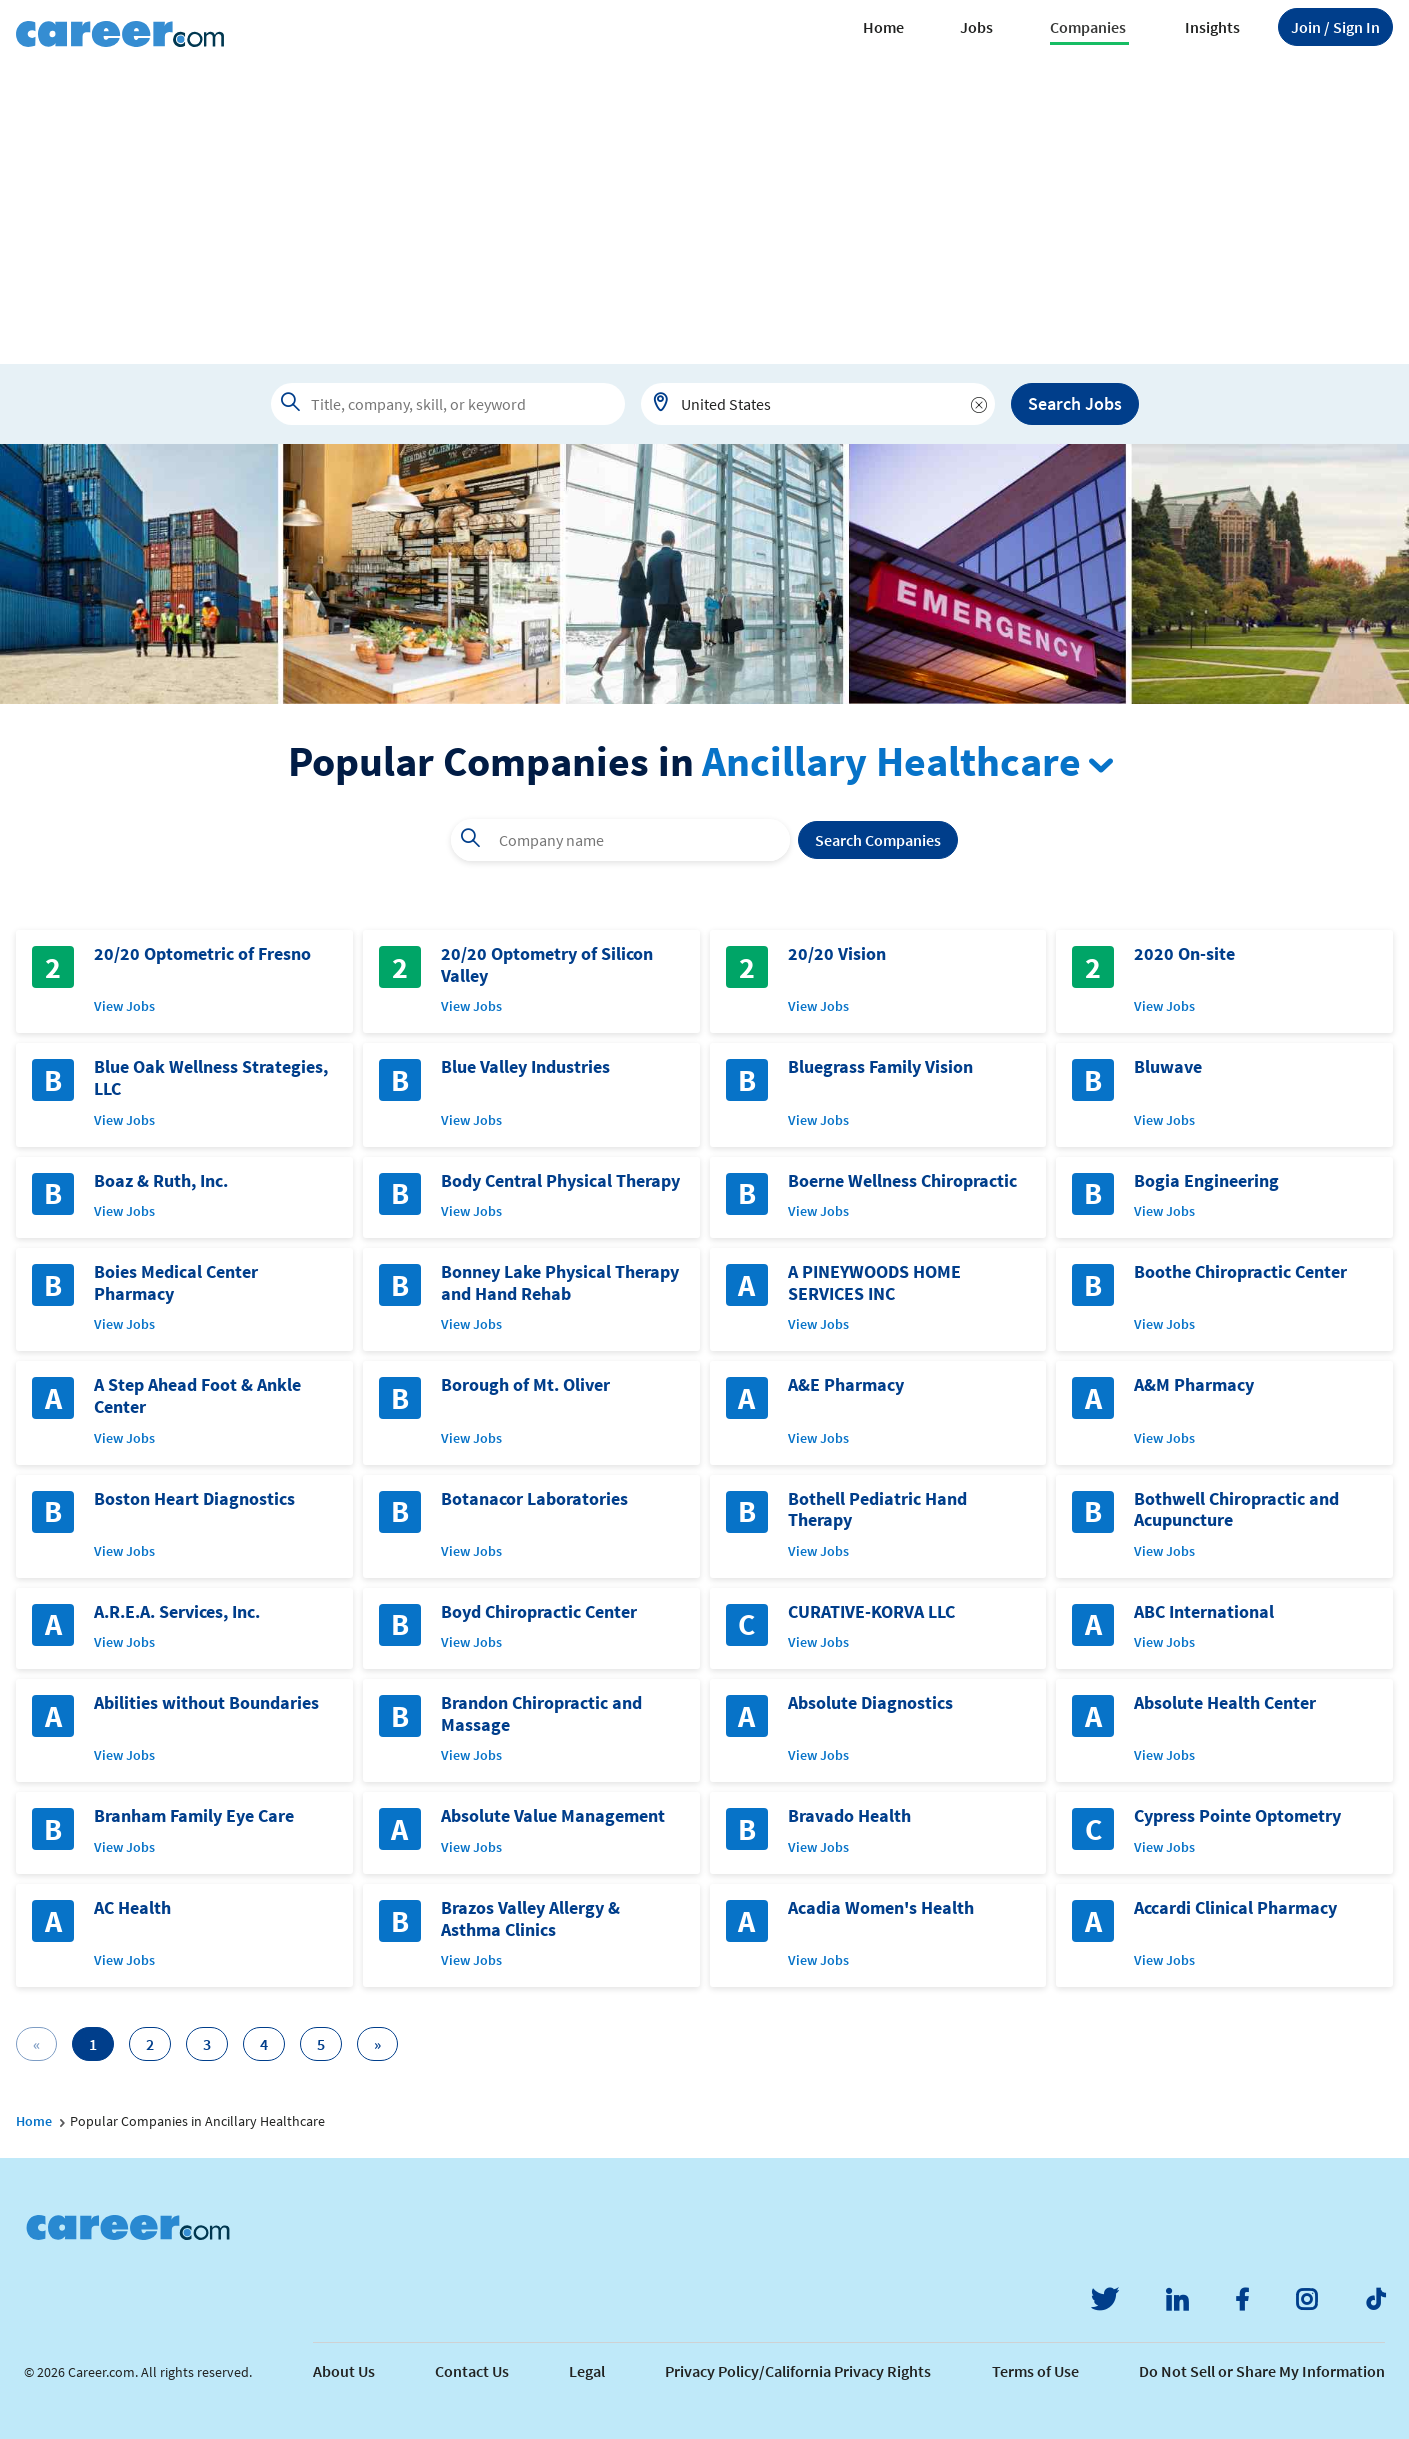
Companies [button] (1088, 27)
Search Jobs (1075, 403)
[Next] (377, 2044)
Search (878, 840)
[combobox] (818, 404)
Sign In (1335, 27)
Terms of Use (1035, 2371)
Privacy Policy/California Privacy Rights (798, 2371)
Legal (587, 2371)
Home (883, 27)
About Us (344, 2371)
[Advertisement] (705, 214)
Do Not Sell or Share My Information (1262, 2371)
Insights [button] (1212, 27)
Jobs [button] (976, 27)
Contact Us (472, 2371)
